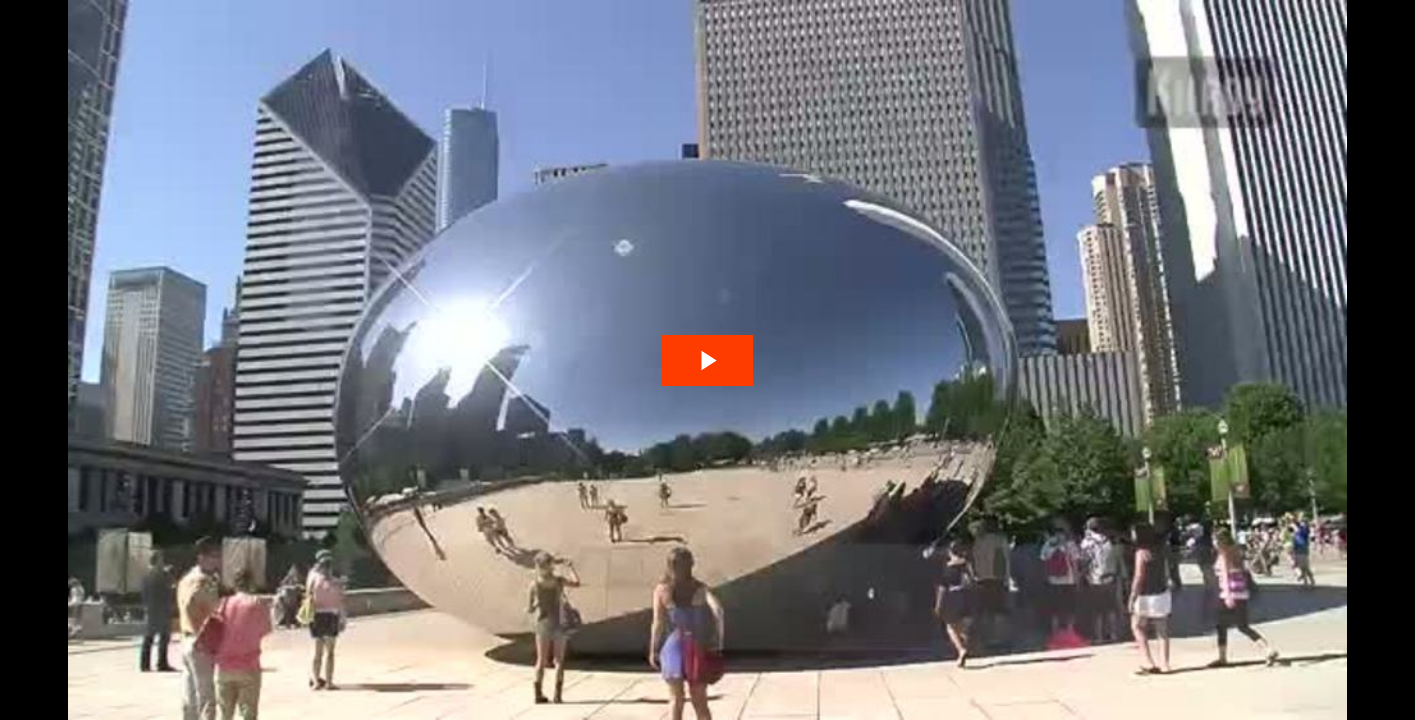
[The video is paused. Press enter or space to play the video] (707, 360)
